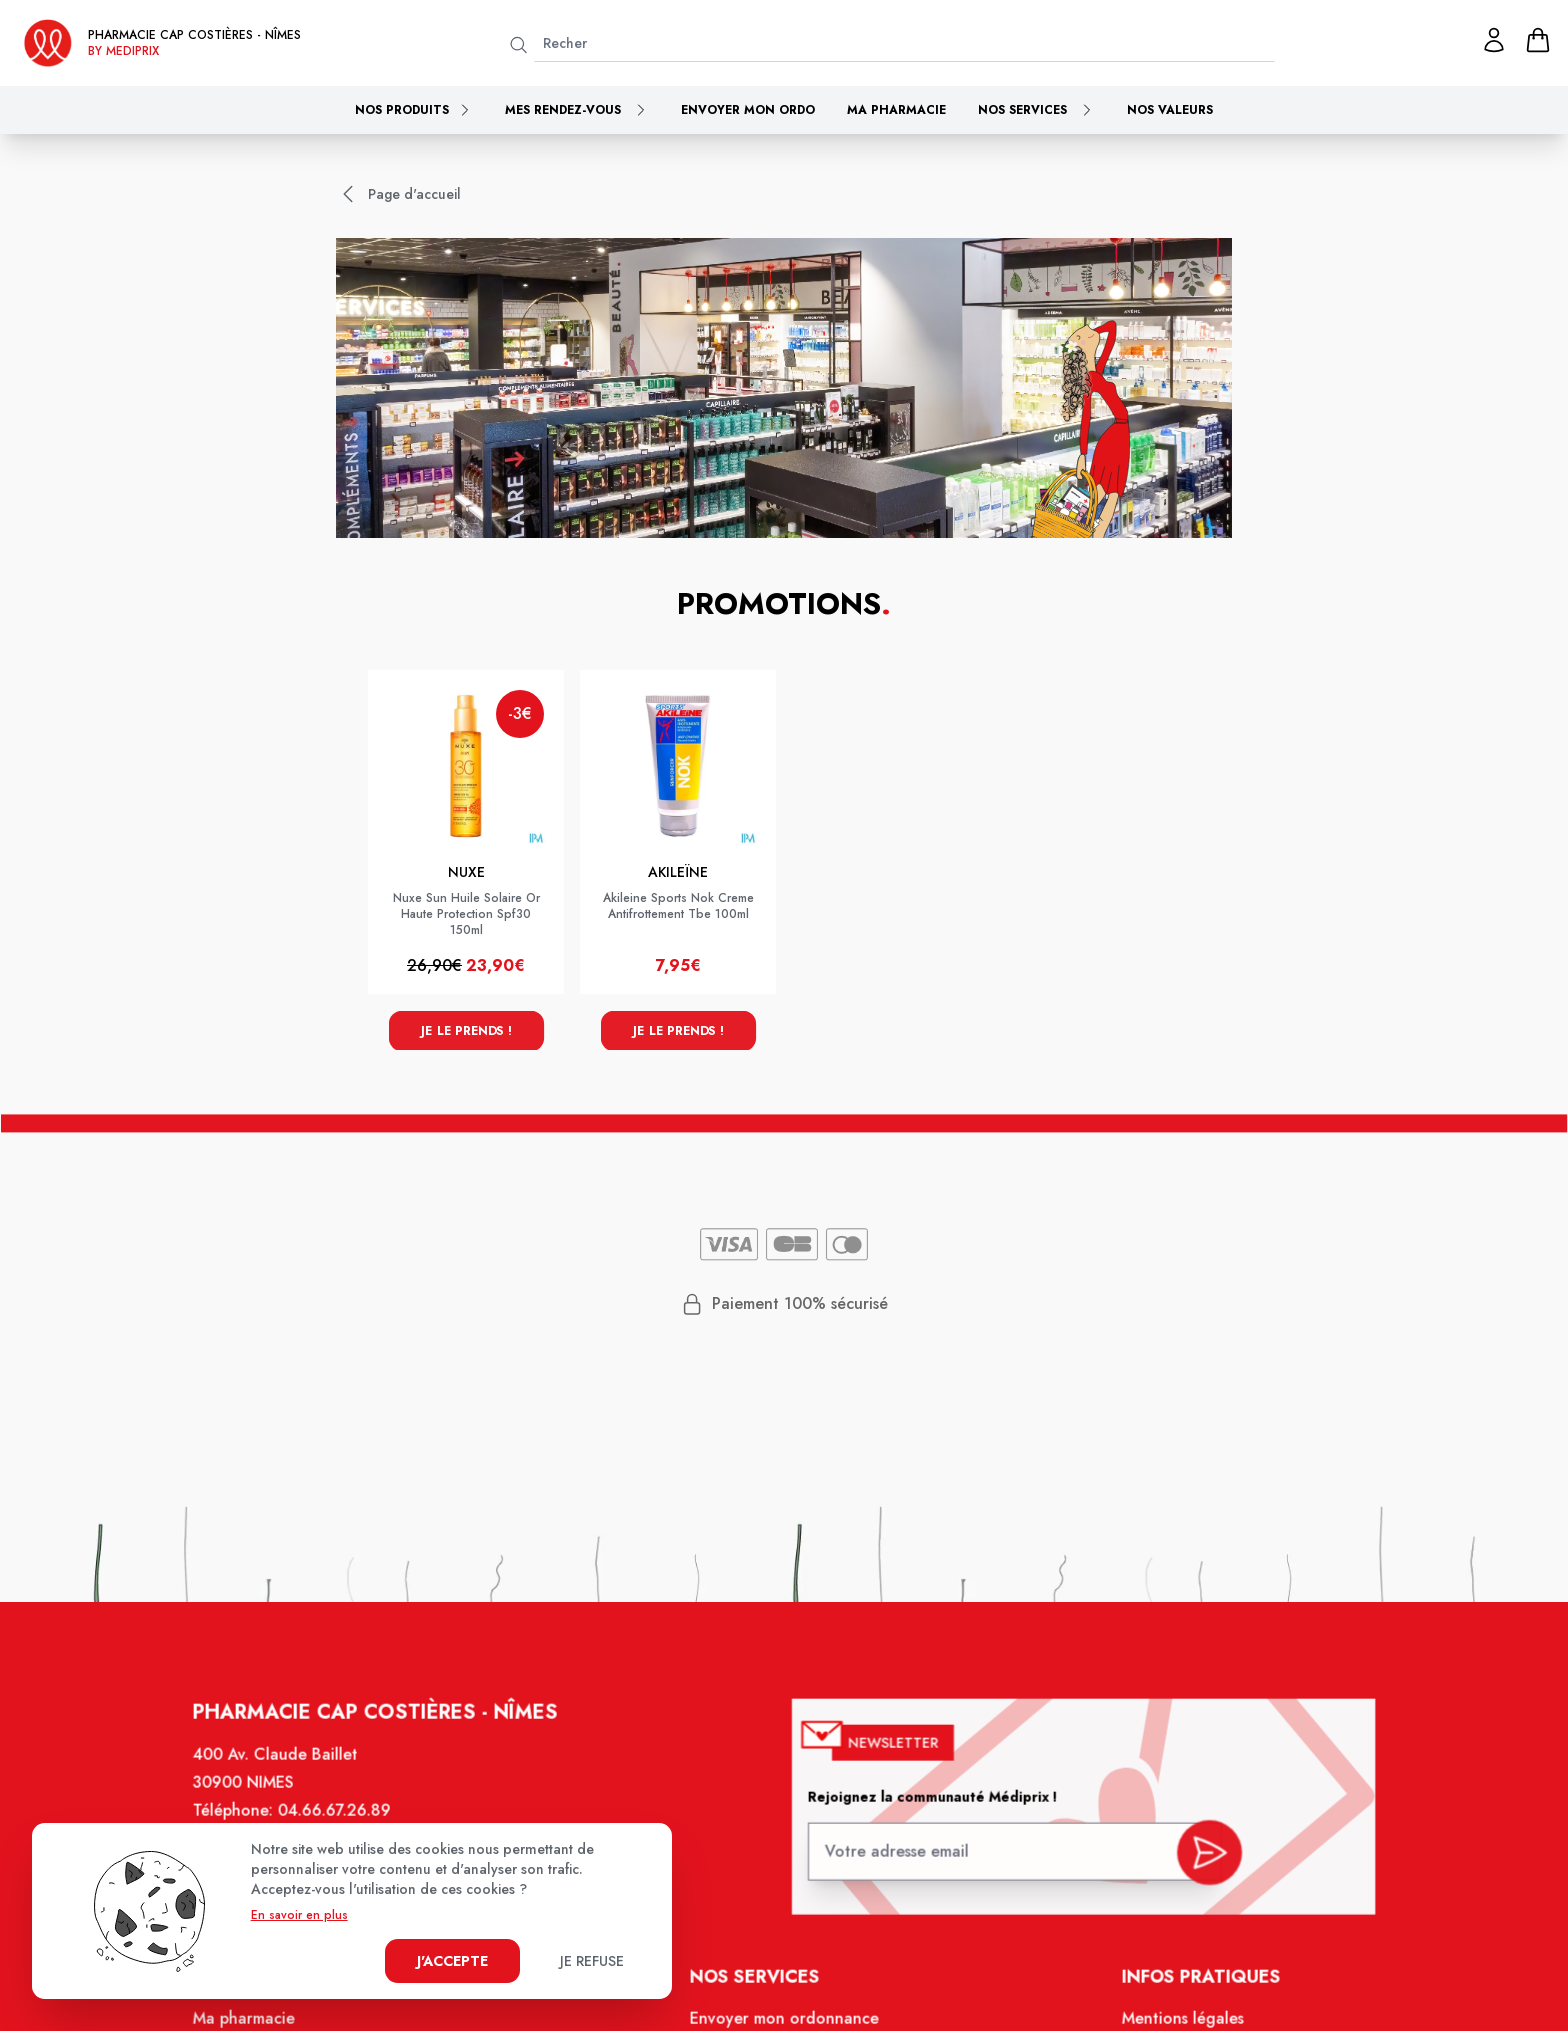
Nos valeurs (1170, 110)
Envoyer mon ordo (748, 110)
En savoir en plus (299, 1915)
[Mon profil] (1494, 40)
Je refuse (592, 1961)
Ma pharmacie (896, 110)
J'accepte (452, 1961)
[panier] (1538, 40)
